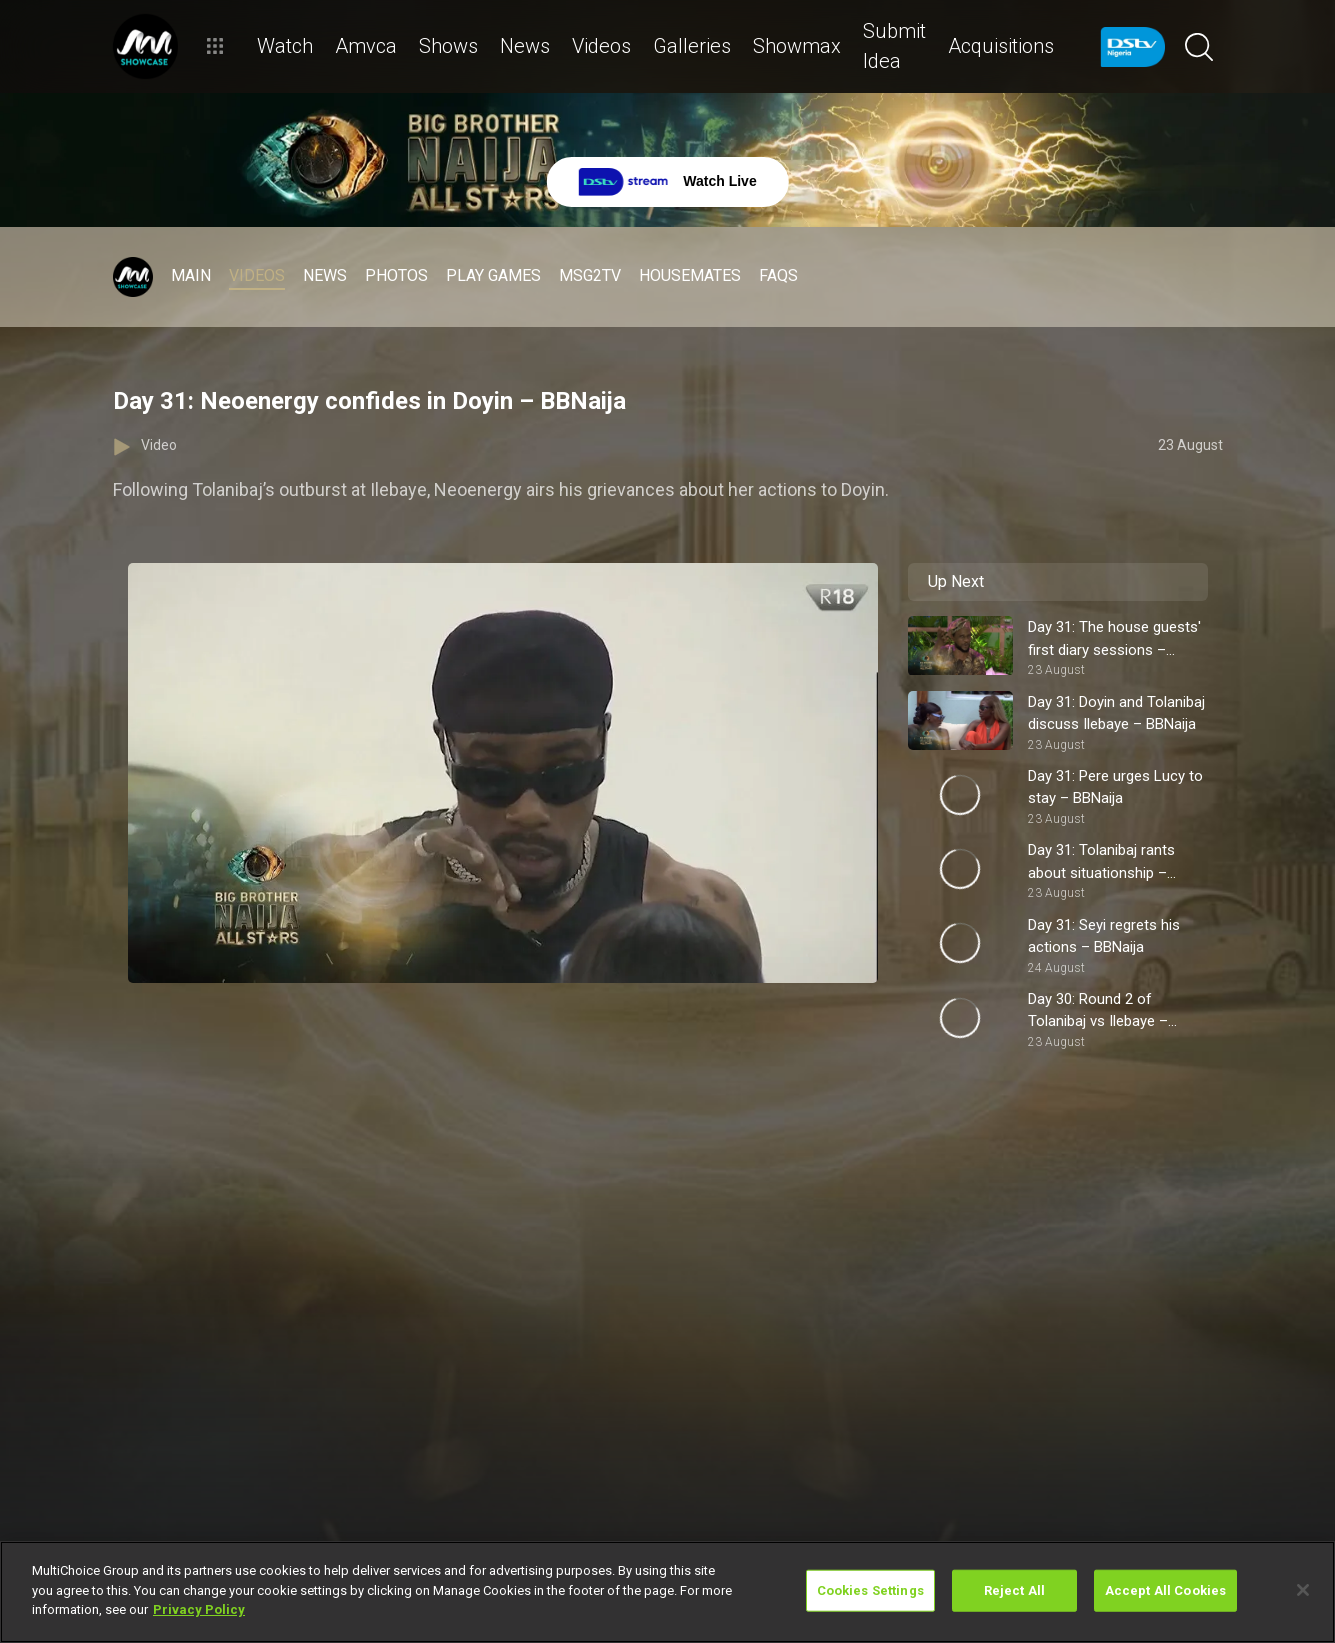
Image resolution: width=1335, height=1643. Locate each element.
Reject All (1014, 1590)
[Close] (1303, 1590)
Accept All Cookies (1165, 1590)
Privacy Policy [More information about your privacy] (199, 1609)
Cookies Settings (870, 1590)
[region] (667, 1592)
